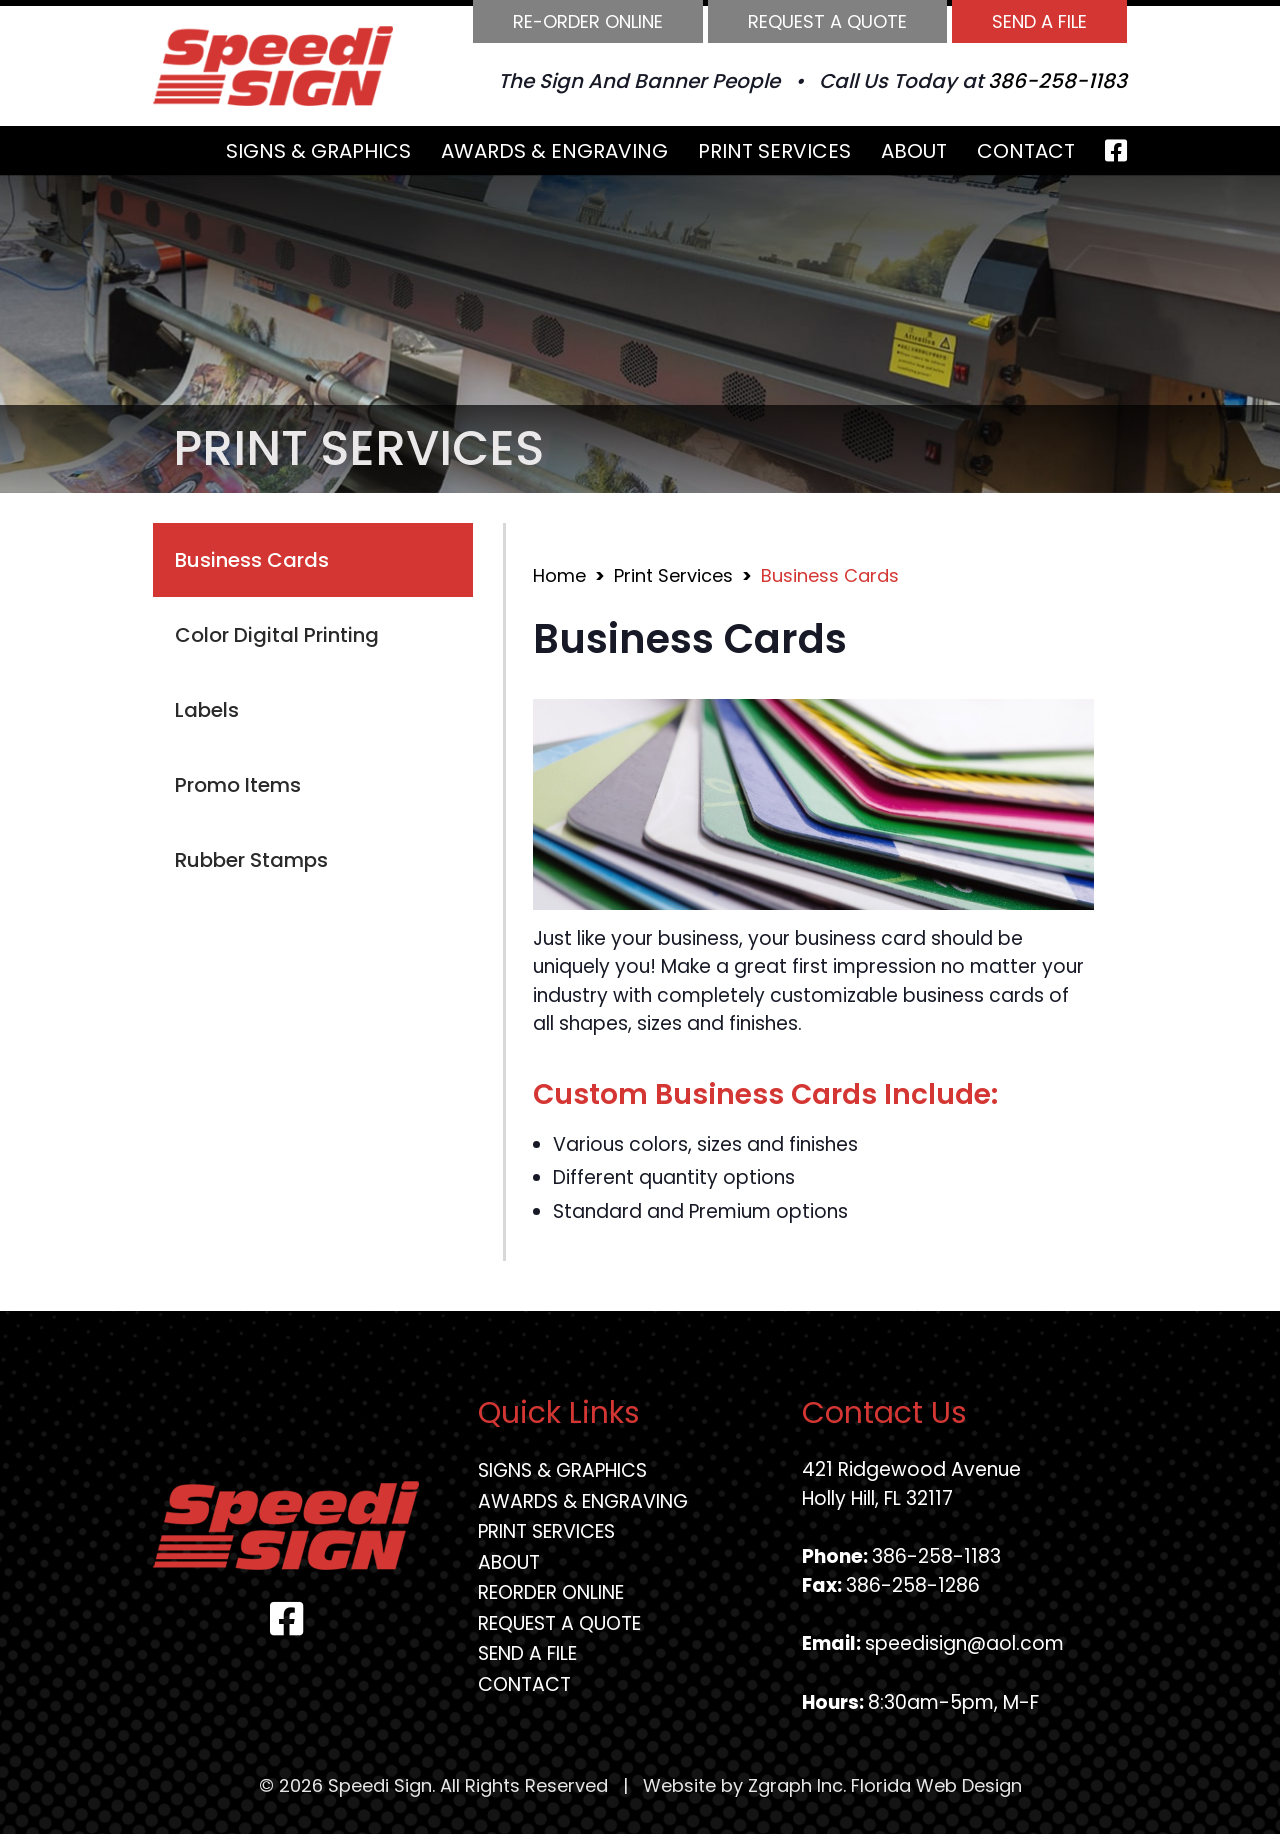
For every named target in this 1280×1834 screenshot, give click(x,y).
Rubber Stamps (251, 860)
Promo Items (238, 785)
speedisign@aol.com (964, 1643)
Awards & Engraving (554, 151)
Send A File (1039, 21)
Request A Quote (827, 21)
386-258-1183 (1057, 81)
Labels (207, 710)
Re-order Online (588, 21)
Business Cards (252, 560)
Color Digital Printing (277, 635)
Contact (1026, 151)
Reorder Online (551, 1592)
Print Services (774, 151)
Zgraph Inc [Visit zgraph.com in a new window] (795, 1785)
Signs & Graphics (318, 151)
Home (559, 575)
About (914, 151)
